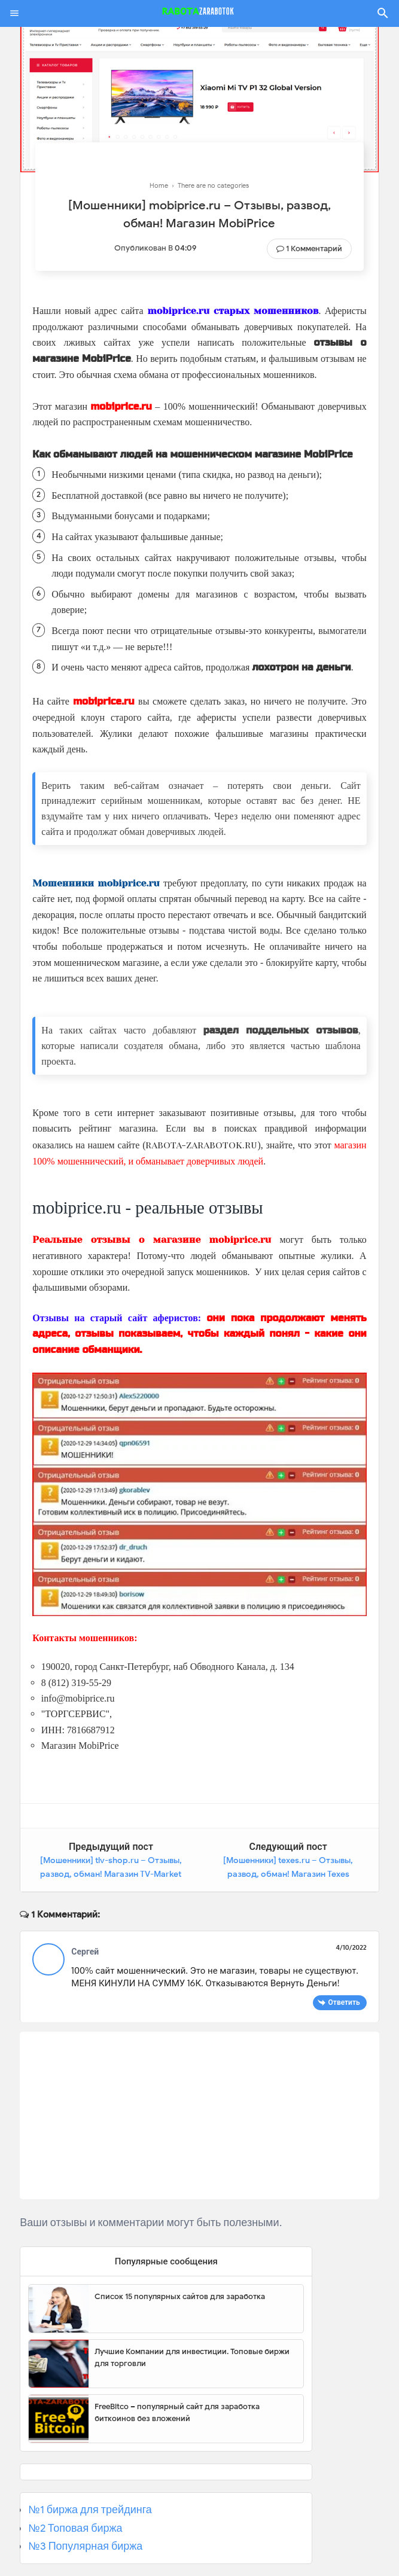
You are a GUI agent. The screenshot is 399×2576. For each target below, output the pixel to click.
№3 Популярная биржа (85, 2545)
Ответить (344, 2002)
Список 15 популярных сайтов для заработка (180, 2296)
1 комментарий (314, 248)
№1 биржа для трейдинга (90, 2509)
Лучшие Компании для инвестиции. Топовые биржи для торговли (192, 2357)
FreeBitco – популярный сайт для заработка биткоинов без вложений (177, 2412)
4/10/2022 (351, 1947)
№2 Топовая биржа (75, 2527)
